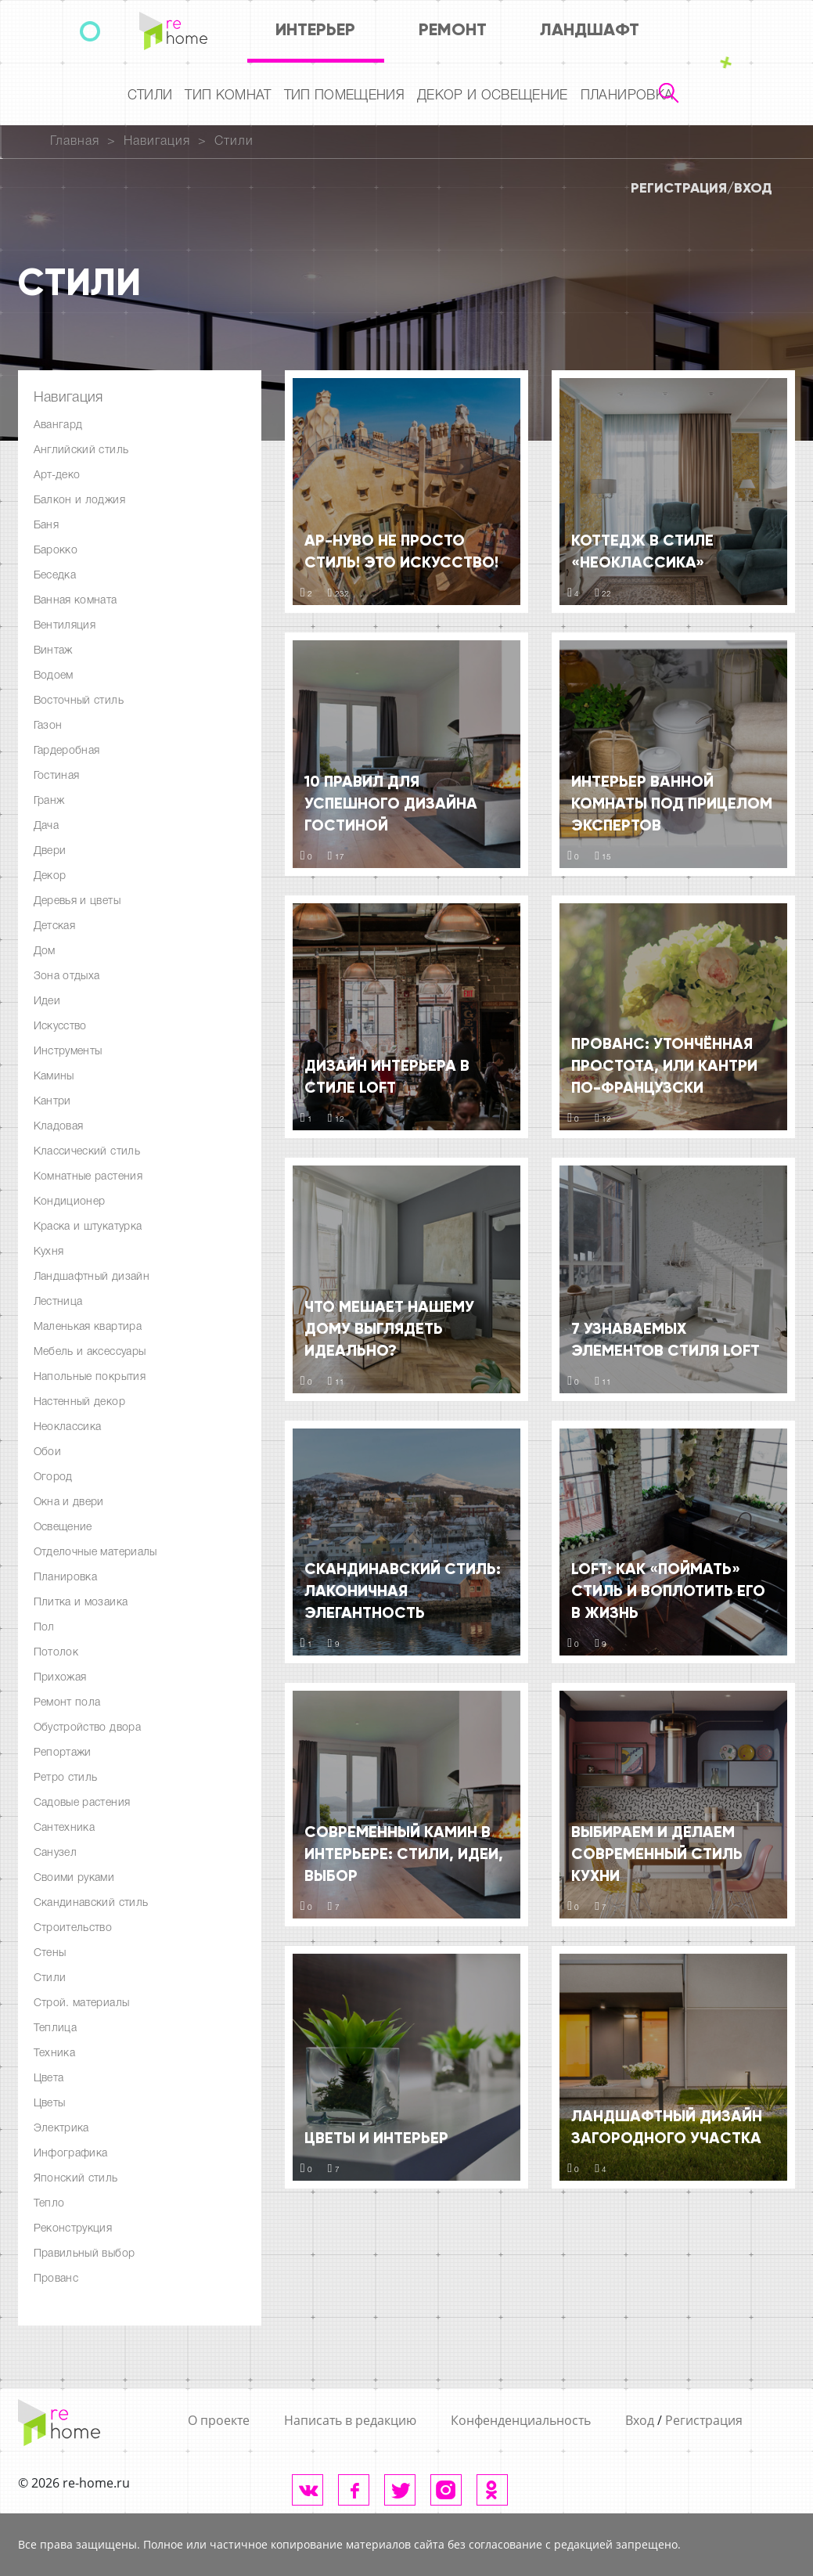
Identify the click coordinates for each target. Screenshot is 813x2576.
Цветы (50, 2104)
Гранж (49, 801)
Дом (45, 951)
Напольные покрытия (90, 1377)
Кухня (49, 1252)
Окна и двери (69, 1502)
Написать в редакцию (350, 2420)
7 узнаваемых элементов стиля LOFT (665, 1339)
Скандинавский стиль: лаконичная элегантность (402, 1590)
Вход (753, 187)
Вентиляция (65, 626)
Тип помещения (344, 96)
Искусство (60, 1026)
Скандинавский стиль (91, 1903)
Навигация (157, 141)
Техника (55, 2053)
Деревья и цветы (77, 901)
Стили (150, 96)
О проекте (219, 2420)
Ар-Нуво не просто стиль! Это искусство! (401, 551)
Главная (74, 141)
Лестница (58, 1302)
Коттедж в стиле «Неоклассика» (642, 551)
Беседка (55, 576)
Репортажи (63, 1753)
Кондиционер (70, 1202)
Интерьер (315, 29)
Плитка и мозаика (81, 1603)
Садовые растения (82, 1803)
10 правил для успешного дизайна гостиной (390, 803)
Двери (50, 851)
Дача (46, 826)
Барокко (56, 551)
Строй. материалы (82, 2003)
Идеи (47, 1001)
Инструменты (68, 1052)
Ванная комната (75, 601)
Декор (50, 876)
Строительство (73, 1928)
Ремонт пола (67, 1703)
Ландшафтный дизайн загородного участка (666, 2126)
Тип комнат (228, 96)
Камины (54, 1077)
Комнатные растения (88, 1177)
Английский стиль (81, 450)
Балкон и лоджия (79, 500)
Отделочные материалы (95, 1552)
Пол (44, 1628)
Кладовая (59, 1127)
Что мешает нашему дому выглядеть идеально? (389, 1328)
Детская (55, 926)
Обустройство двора (87, 1728)
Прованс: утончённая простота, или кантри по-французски (664, 1065)
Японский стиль (76, 2179)
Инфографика (71, 2154)
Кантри (52, 1102)
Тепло (49, 2204)
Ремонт (453, 29)
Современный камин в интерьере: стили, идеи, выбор (403, 1853)
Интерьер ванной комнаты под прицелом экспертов (671, 803)
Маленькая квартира (88, 1327)
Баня (46, 526)
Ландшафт (589, 29)
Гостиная (57, 776)
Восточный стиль (79, 701)
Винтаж (53, 651)
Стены (50, 1953)
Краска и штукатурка (88, 1227)
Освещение (63, 1527)
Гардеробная (67, 751)
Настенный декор (79, 1402)
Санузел (55, 1853)
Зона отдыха (67, 976)
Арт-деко (57, 475)
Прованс (56, 2279)
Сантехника (64, 1828)
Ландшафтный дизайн (91, 1277)
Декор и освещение (492, 96)
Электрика (61, 2129)
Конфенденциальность (521, 2420)
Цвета (49, 2078)
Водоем (54, 676)
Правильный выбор (84, 2254)
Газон (48, 726)
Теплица (55, 2028)
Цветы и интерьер (376, 2137)
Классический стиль (87, 1152)
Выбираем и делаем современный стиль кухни (657, 1853)
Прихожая (60, 1678)
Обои (47, 1452)
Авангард (58, 425)
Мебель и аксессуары (90, 1352)
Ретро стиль (66, 1778)
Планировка (627, 96)
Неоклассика (68, 1427)
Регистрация (679, 187)
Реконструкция (73, 2229)
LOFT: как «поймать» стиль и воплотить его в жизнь (668, 1590)
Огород (53, 1477)
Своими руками (74, 1878)
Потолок (56, 1653)
